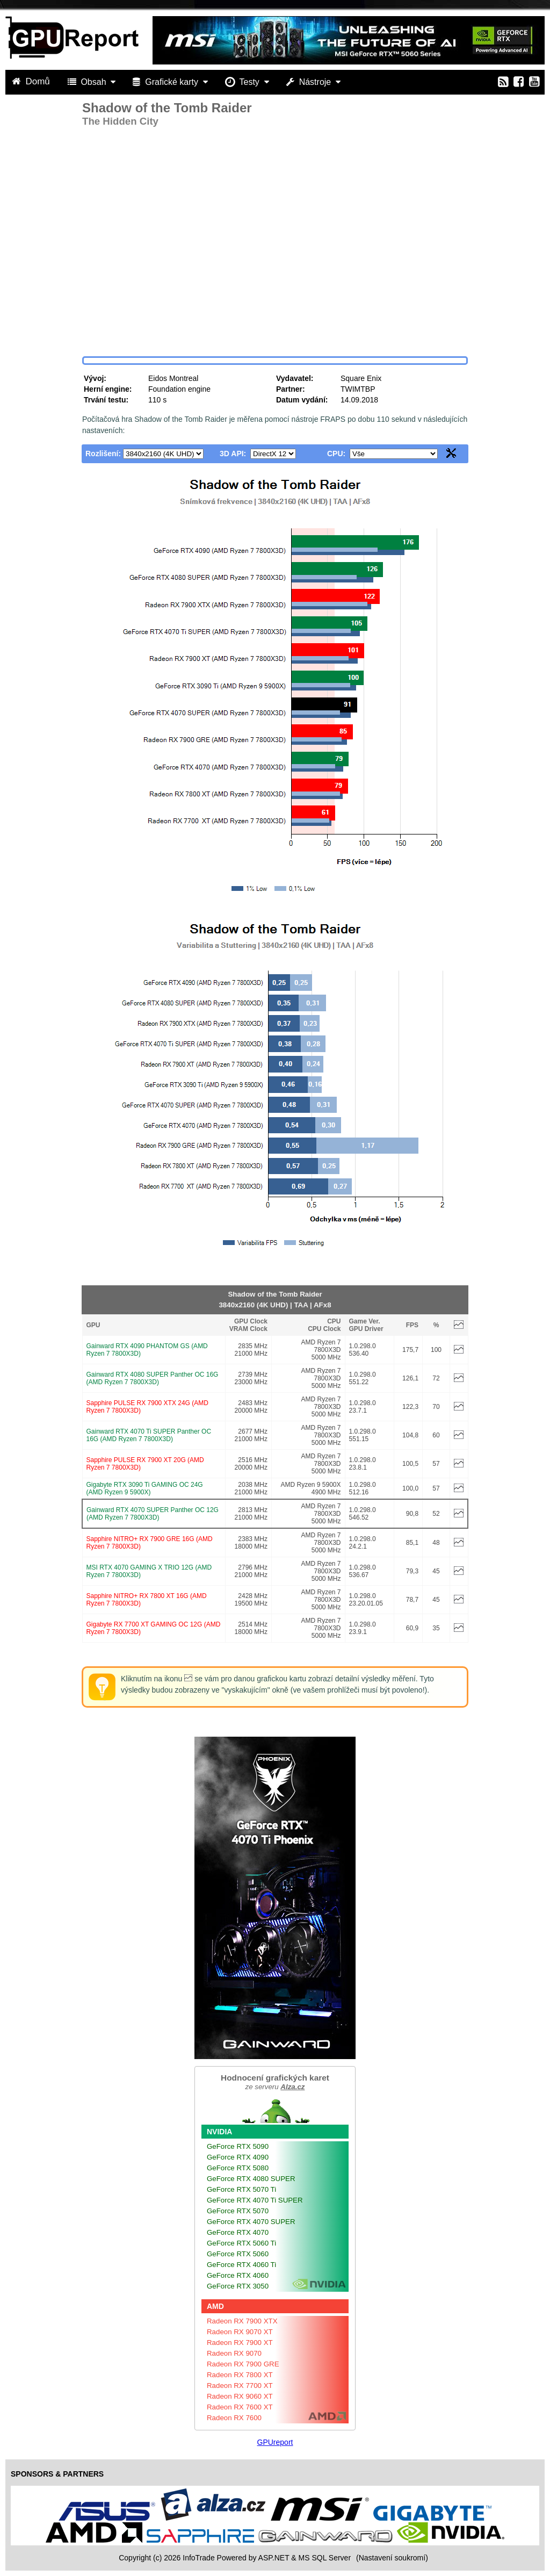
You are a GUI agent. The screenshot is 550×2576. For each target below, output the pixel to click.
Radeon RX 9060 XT (240, 2396)
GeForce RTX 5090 (238, 2146)
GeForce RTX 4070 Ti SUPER (255, 2200)
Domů (32, 81)
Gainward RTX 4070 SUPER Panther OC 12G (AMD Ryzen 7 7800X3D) (152, 1513)
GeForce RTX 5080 (238, 2168)
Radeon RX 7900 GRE (243, 2364)
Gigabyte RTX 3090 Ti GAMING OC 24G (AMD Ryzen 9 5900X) (144, 1488)
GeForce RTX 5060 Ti (241, 2243)
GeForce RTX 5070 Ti (241, 2189)
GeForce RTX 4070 (238, 2232)
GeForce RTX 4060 (238, 2275)
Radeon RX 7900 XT (240, 2342)
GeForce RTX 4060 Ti (241, 2265)
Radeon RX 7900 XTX (242, 2321)
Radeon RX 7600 (234, 2418)
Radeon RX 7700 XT (240, 2385)
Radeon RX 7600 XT (240, 2407)
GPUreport (275, 2442)
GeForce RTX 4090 (238, 2157)
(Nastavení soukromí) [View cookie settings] (392, 2557)
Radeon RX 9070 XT (240, 2332)
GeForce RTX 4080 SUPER (251, 2179)
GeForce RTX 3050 (238, 2286)
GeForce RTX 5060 (238, 2254)
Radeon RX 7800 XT (240, 2375)
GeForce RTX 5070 (238, 2211)
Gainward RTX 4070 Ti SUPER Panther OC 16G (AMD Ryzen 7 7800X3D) (149, 1435)
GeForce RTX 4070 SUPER (251, 2222)
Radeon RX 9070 (234, 2353)
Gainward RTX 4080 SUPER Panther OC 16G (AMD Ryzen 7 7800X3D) (152, 1378)
